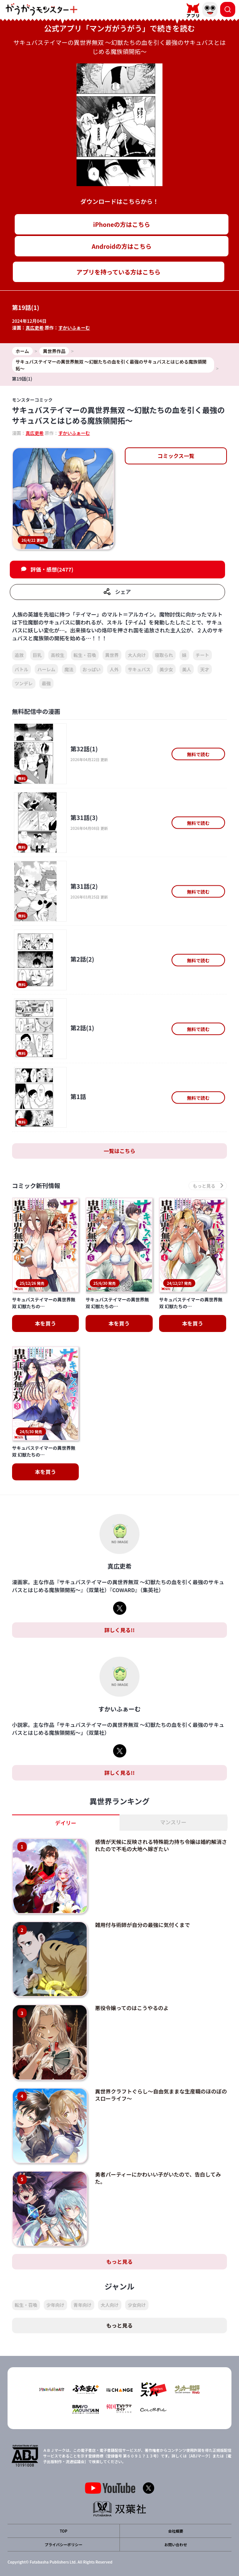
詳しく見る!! (119, 1630)
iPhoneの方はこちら (121, 224)
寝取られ (164, 655)
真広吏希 (35, 327)
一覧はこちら (119, 1151)
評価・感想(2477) (52, 569)
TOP (63, 2531)
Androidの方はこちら (122, 246)
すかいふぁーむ (74, 327)
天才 (204, 669)
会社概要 (175, 2531)
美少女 (166, 669)
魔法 (69, 669)
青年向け (83, 2305)
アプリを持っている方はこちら (119, 271)
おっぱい (92, 669)
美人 (186, 669)
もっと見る (119, 2261)
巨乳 (37, 655)
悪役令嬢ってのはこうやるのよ (132, 2008)
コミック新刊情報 (36, 1185)
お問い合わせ (175, 2544)
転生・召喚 (85, 655)
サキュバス (139, 669)
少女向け (137, 2305)
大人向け (137, 655)
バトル (21, 669)
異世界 (112, 655)
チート (202, 655)
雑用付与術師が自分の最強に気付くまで (142, 1925)
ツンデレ (24, 683)
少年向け (55, 2305)
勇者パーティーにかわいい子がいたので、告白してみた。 (158, 2178)
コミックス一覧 (176, 455)
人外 (114, 669)
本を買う (45, 1323)
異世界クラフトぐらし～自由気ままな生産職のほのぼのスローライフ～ (161, 2095)
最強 (46, 683)
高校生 (57, 655)
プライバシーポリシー (64, 2544)
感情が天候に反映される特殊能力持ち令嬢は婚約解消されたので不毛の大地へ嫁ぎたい (161, 1845)
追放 (19, 655)
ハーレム (46, 669)
